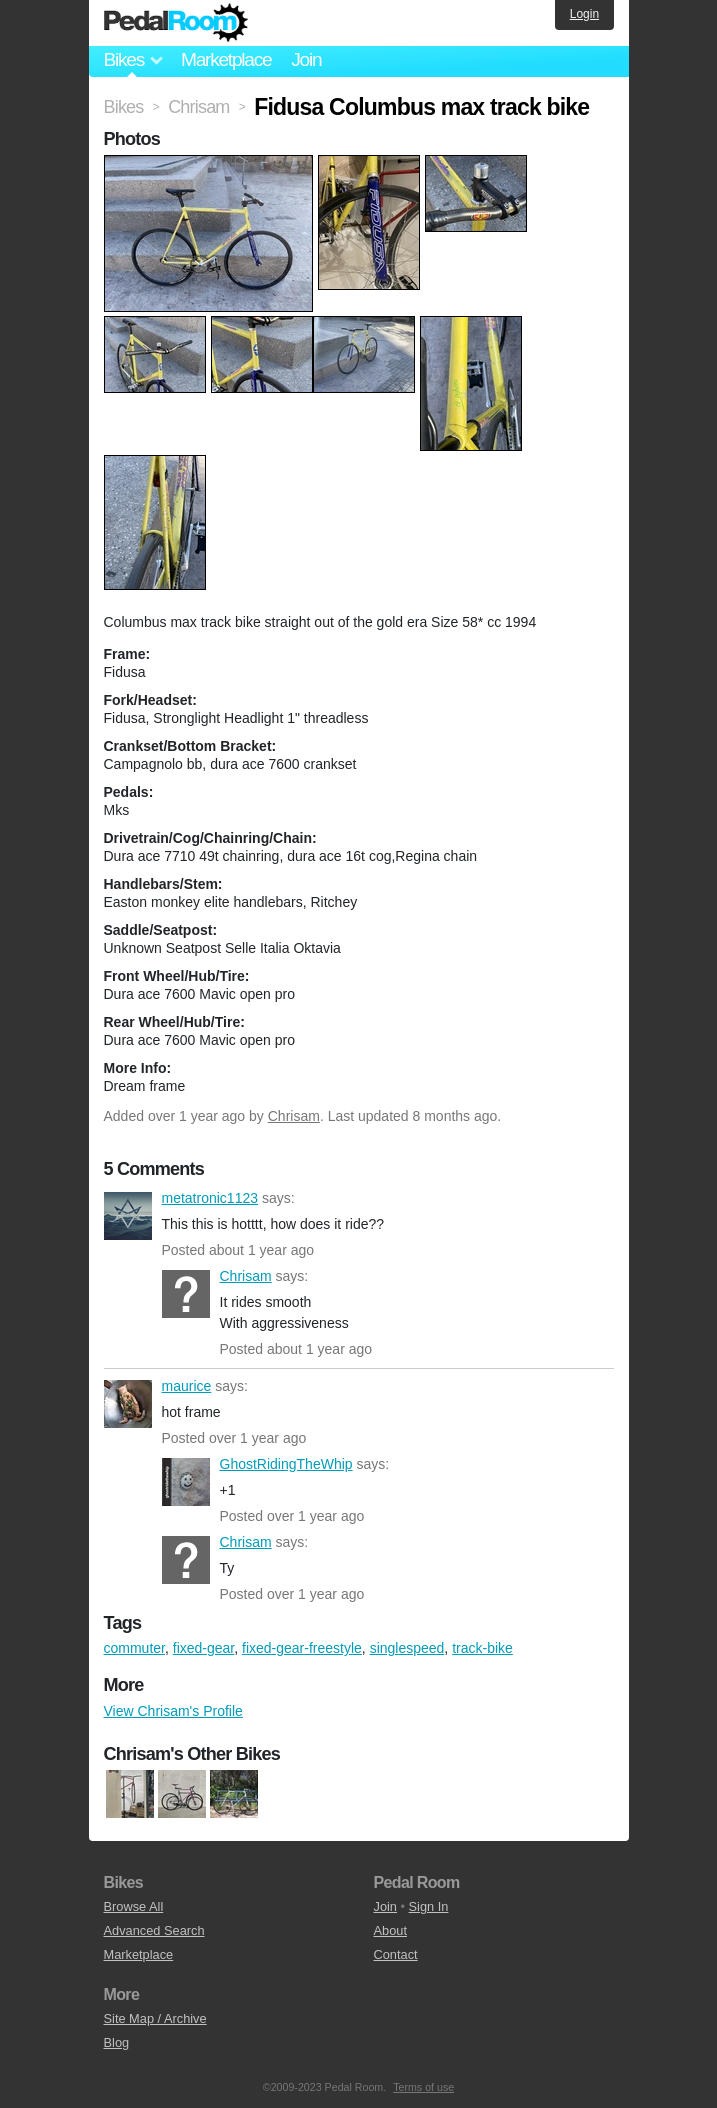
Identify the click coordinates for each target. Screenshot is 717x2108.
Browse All (134, 1906)
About (390, 1930)
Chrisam (294, 1116)
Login (584, 14)
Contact (396, 1954)
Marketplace (226, 59)
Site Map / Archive (155, 2018)
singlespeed (407, 1648)
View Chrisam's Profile (173, 1711)
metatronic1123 (128, 1216)
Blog (117, 2042)
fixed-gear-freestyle (302, 1648)
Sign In (429, 1906)
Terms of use (423, 2087)
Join (306, 59)
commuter (134, 1648)
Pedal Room (176, 23)
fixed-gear (203, 1648)
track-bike (482, 1648)
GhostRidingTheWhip (186, 1482)
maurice (128, 1404)
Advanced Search (154, 1930)
